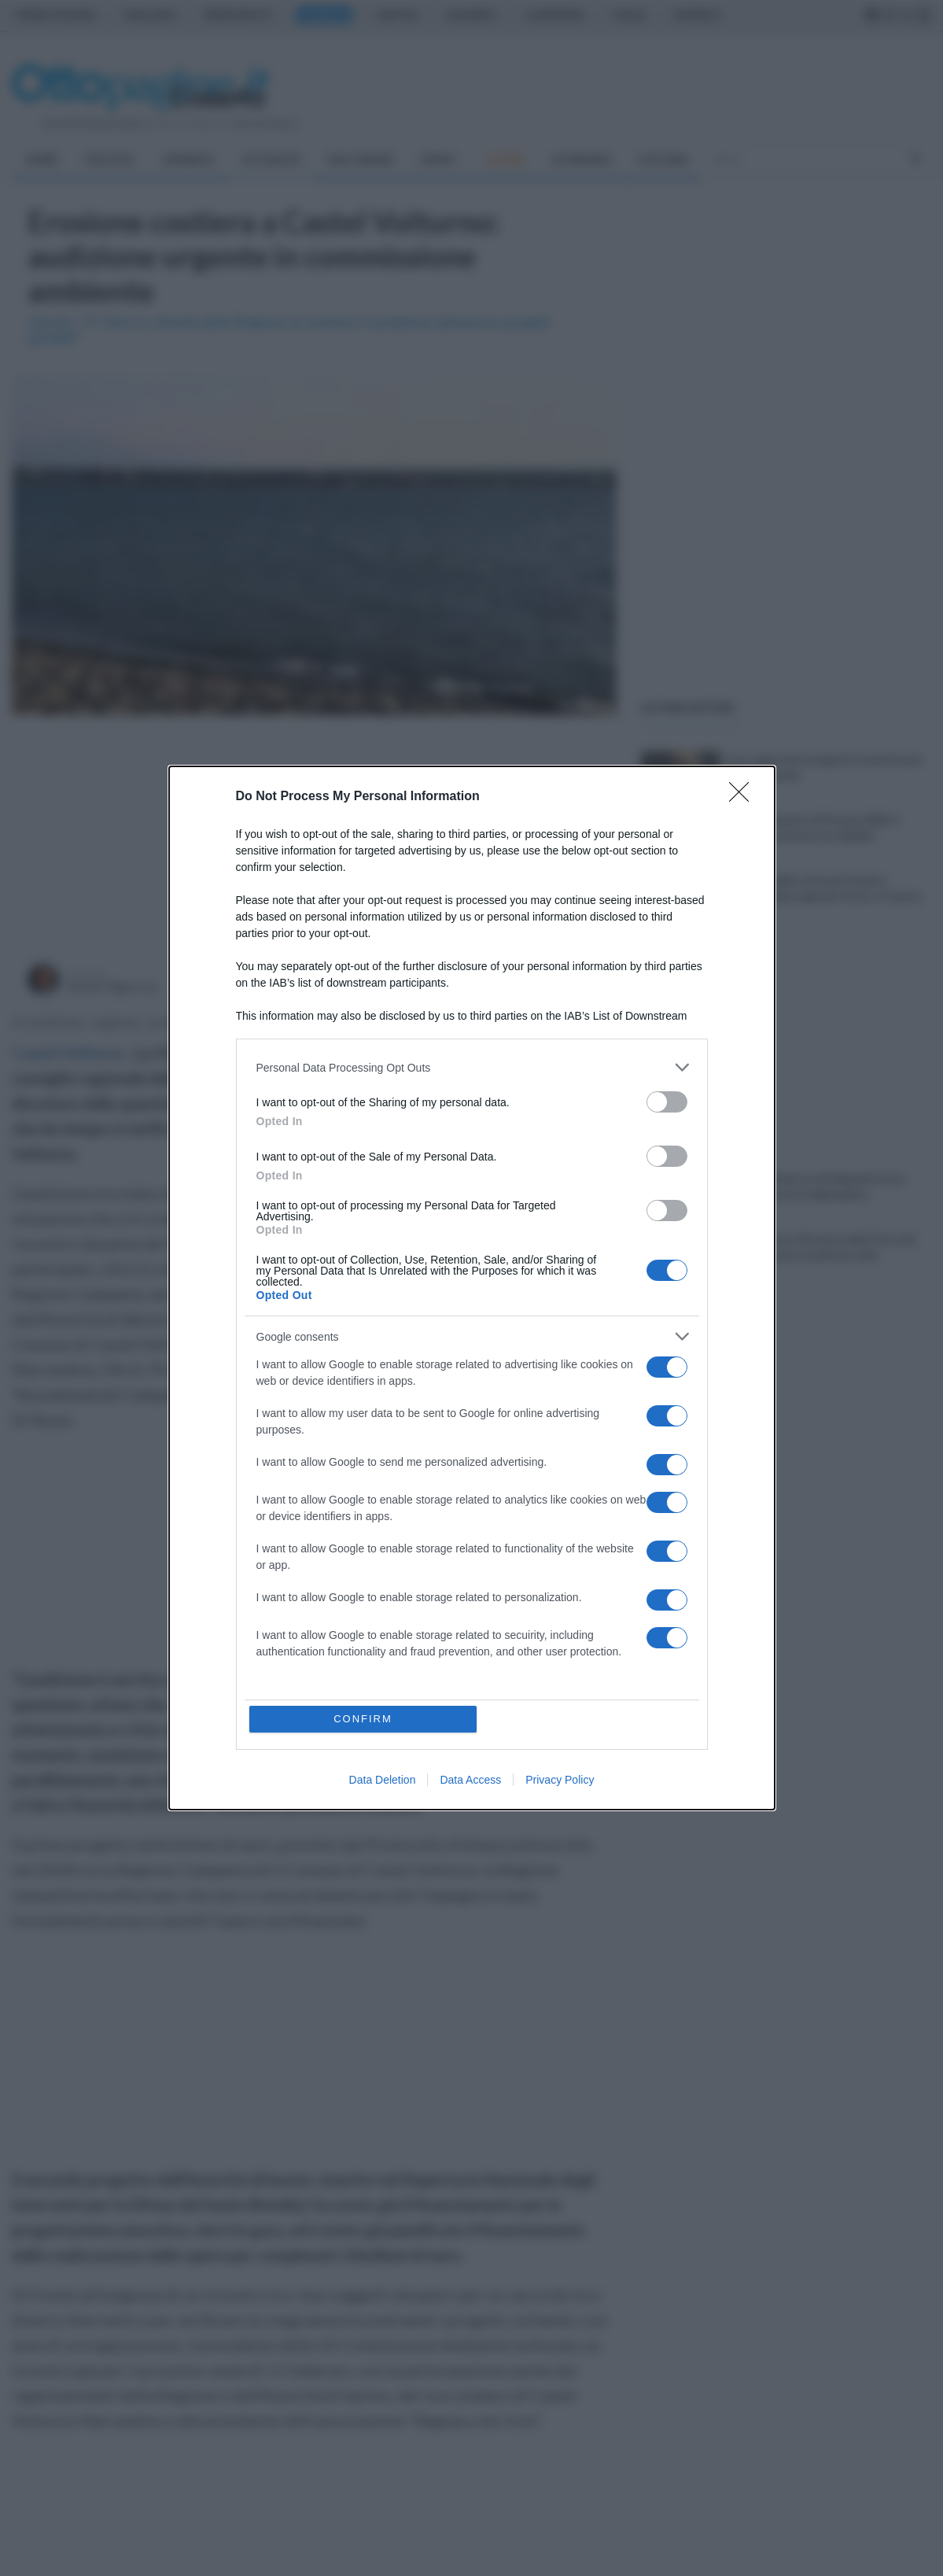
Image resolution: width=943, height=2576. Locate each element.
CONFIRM (362, 1719)
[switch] (666, 1102)
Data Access (470, 1779)
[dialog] (472, 1288)
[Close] (744, 797)
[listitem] (471, 1067)
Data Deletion (382, 1779)
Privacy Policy (559, 1779)
